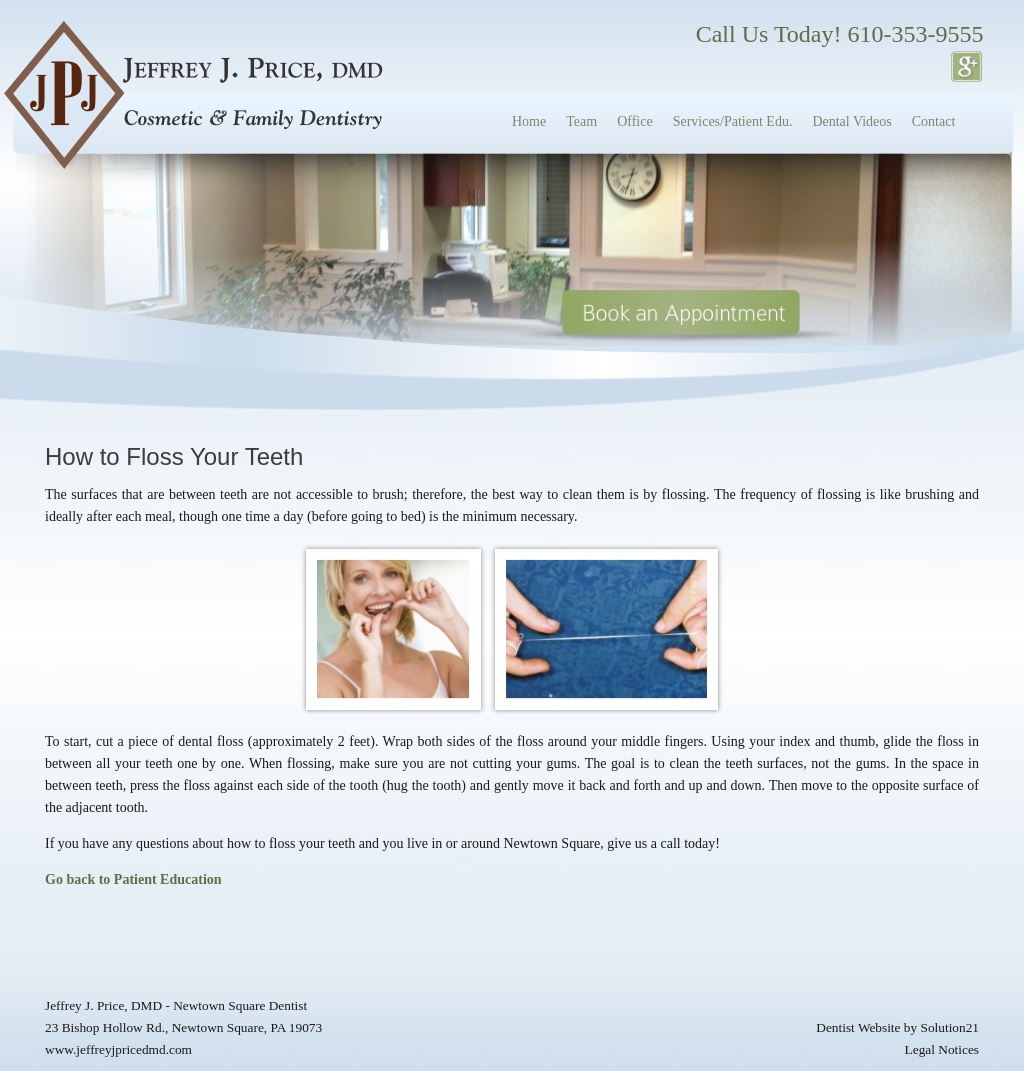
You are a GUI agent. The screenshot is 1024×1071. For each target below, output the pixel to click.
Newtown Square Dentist (240, 1005)
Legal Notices (942, 1049)
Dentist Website (858, 1027)
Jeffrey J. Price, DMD (103, 1005)
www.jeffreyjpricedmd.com (118, 1049)
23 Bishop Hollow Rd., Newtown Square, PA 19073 (183, 1027)
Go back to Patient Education (133, 879)
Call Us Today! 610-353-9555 (840, 34)
